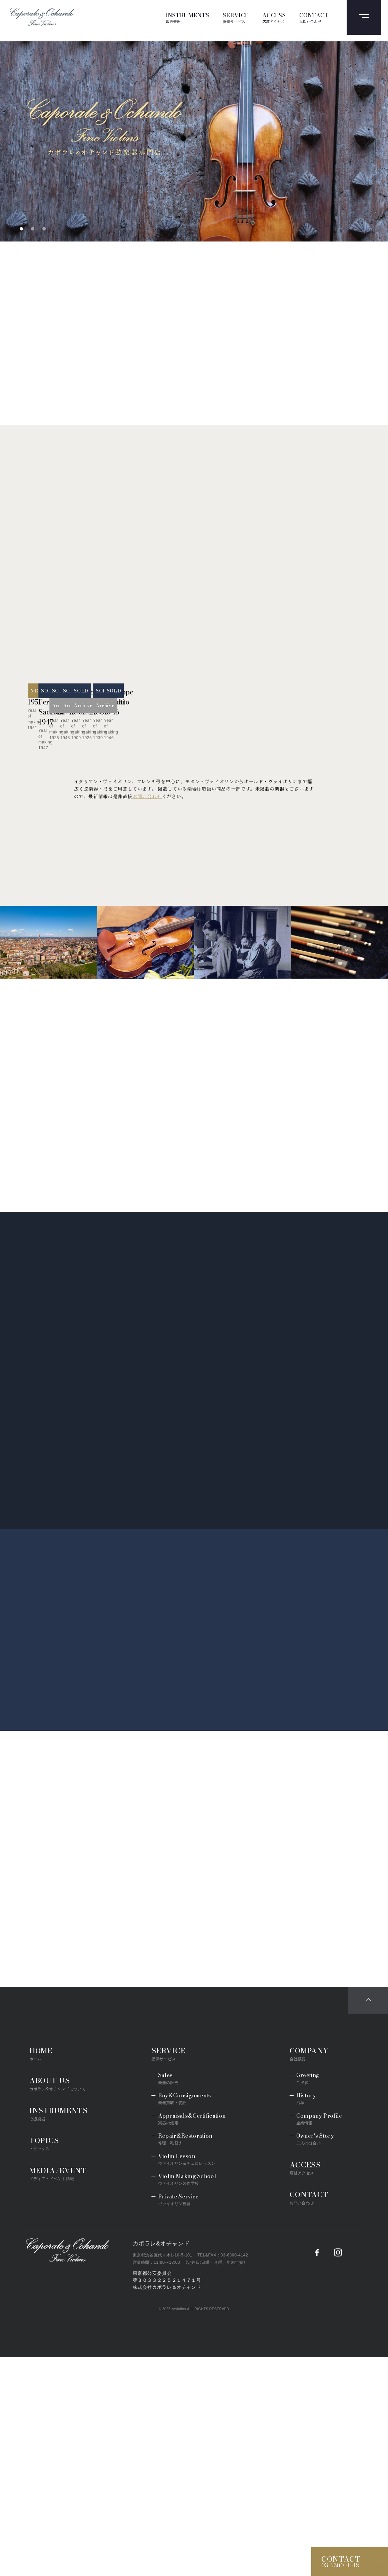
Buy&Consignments (184, 2317)
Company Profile (319, 2337)
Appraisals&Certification (192, 2337)
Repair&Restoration (185, 2357)
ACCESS (274, 17)
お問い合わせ (147, 1015)
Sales (168, 2297)
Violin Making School (187, 2398)
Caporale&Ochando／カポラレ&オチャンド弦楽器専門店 (67, 2469)
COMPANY (309, 2271)
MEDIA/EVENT (58, 2391)
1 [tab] (21, 228)
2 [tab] (32, 228)
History (306, 2317)
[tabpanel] (194, 141)
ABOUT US (57, 2301)
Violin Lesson (186, 2378)
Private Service (178, 2418)
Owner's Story (315, 2357)
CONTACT (314, 17)
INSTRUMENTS (188, 17)
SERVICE (236, 17)
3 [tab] (44, 228)
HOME (40, 2271)
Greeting (308, 2297)
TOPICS (44, 2361)
